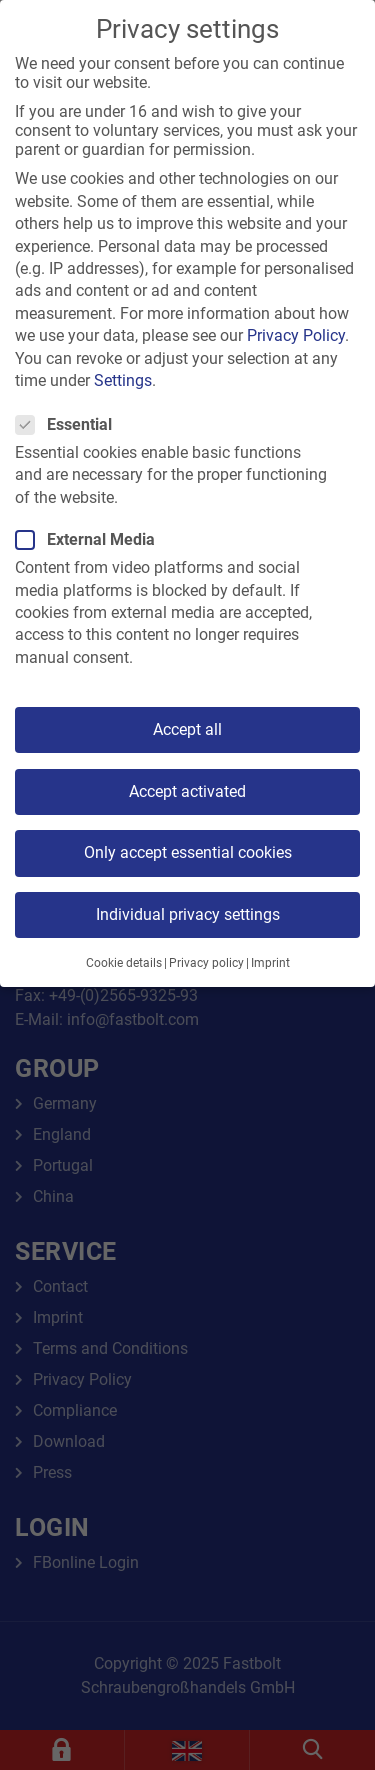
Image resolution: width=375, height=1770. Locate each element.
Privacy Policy (296, 335)
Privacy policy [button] (206, 963)
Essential (70, 424)
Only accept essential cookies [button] (188, 852)
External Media (91, 539)
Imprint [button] (270, 963)
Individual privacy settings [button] (188, 914)
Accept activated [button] (187, 791)
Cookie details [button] (124, 963)
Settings (123, 380)
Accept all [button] (187, 729)
